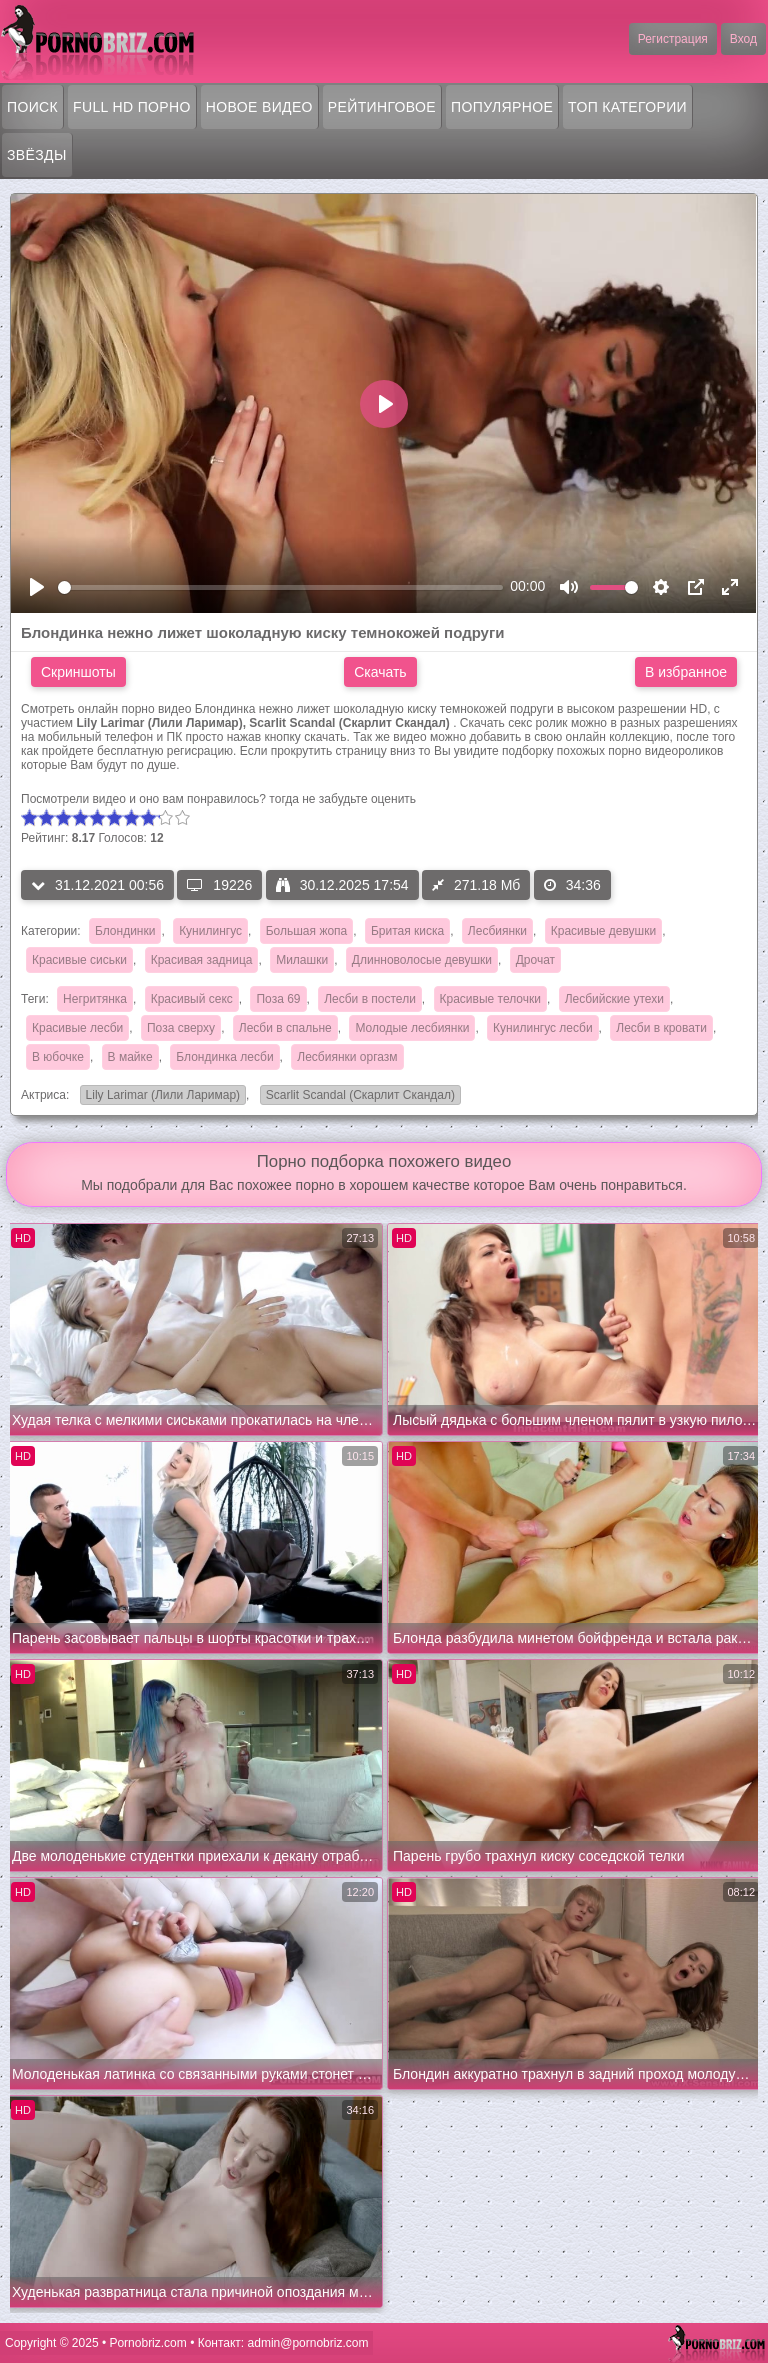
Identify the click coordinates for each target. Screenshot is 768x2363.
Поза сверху (181, 1028)
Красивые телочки (490, 999)
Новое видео (259, 107)
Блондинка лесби (224, 1057)
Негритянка (95, 999)
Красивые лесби (77, 1028)
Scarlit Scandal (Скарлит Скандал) (357, 1096)
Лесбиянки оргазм (347, 1057)
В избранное (686, 672)
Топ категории (627, 107)
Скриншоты (78, 672)
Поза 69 (278, 999)
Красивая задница (202, 960)
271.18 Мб (476, 885)
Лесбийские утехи (614, 999)
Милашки (302, 960)
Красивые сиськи (79, 960)
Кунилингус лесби (542, 1028)
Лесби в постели (370, 999)
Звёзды (37, 155)
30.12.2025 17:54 (342, 885)
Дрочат (535, 960)
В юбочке (58, 1057)
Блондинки (125, 931)
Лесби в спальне (285, 1028)
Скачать (380, 672)
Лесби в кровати (661, 1028)
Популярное (502, 107)
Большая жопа (307, 931)
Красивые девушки (603, 931)
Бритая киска (407, 931)
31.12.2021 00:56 (97, 885)
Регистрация (673, 39)
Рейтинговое (382, 107)
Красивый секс (192, 999)
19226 (219, 885)
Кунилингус (210, 931)
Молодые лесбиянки (412, 1028)
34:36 (572, 885)
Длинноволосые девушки (422, 960)
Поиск (32, 107)
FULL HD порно (132, 107)
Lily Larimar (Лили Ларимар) (160, 1096)
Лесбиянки (497, 931)
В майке (130, 1057)
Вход (743, 39)
